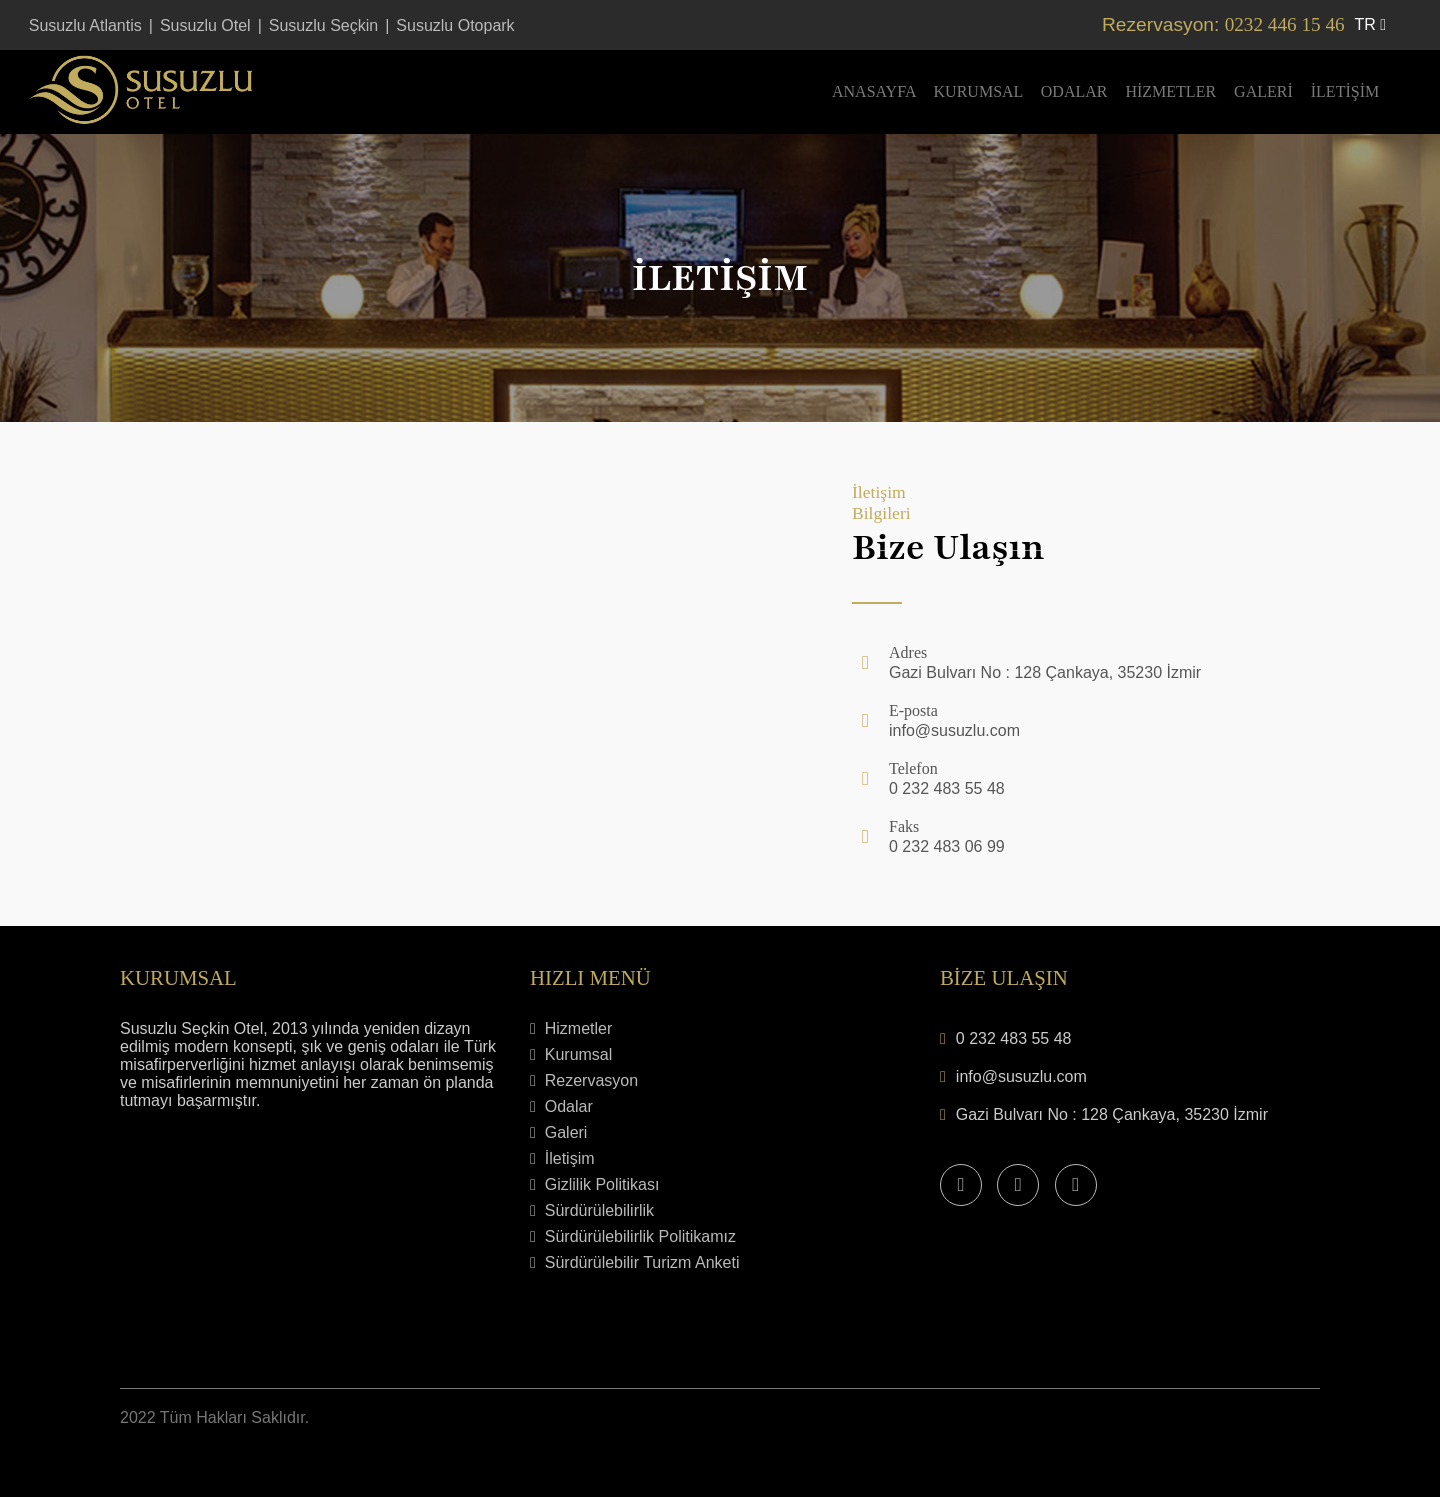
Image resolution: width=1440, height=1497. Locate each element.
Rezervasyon (584, 1080)
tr (1371, 24)
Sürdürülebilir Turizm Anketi (634, 1262)
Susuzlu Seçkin (323, 25)
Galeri (1263, 91)
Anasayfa (874, 91)
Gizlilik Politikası (594, 1184)
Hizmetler (1170, 91)
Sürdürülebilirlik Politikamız (633, 1236)
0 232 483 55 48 (1014, 1038)
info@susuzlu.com (1021, 1076)
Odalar (1074, 91)
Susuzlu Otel (205, 25)
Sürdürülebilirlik (592, 1210)
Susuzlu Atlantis (85, 25)
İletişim (1345, 91)
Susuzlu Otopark (455, 25)
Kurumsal (978, 91)
